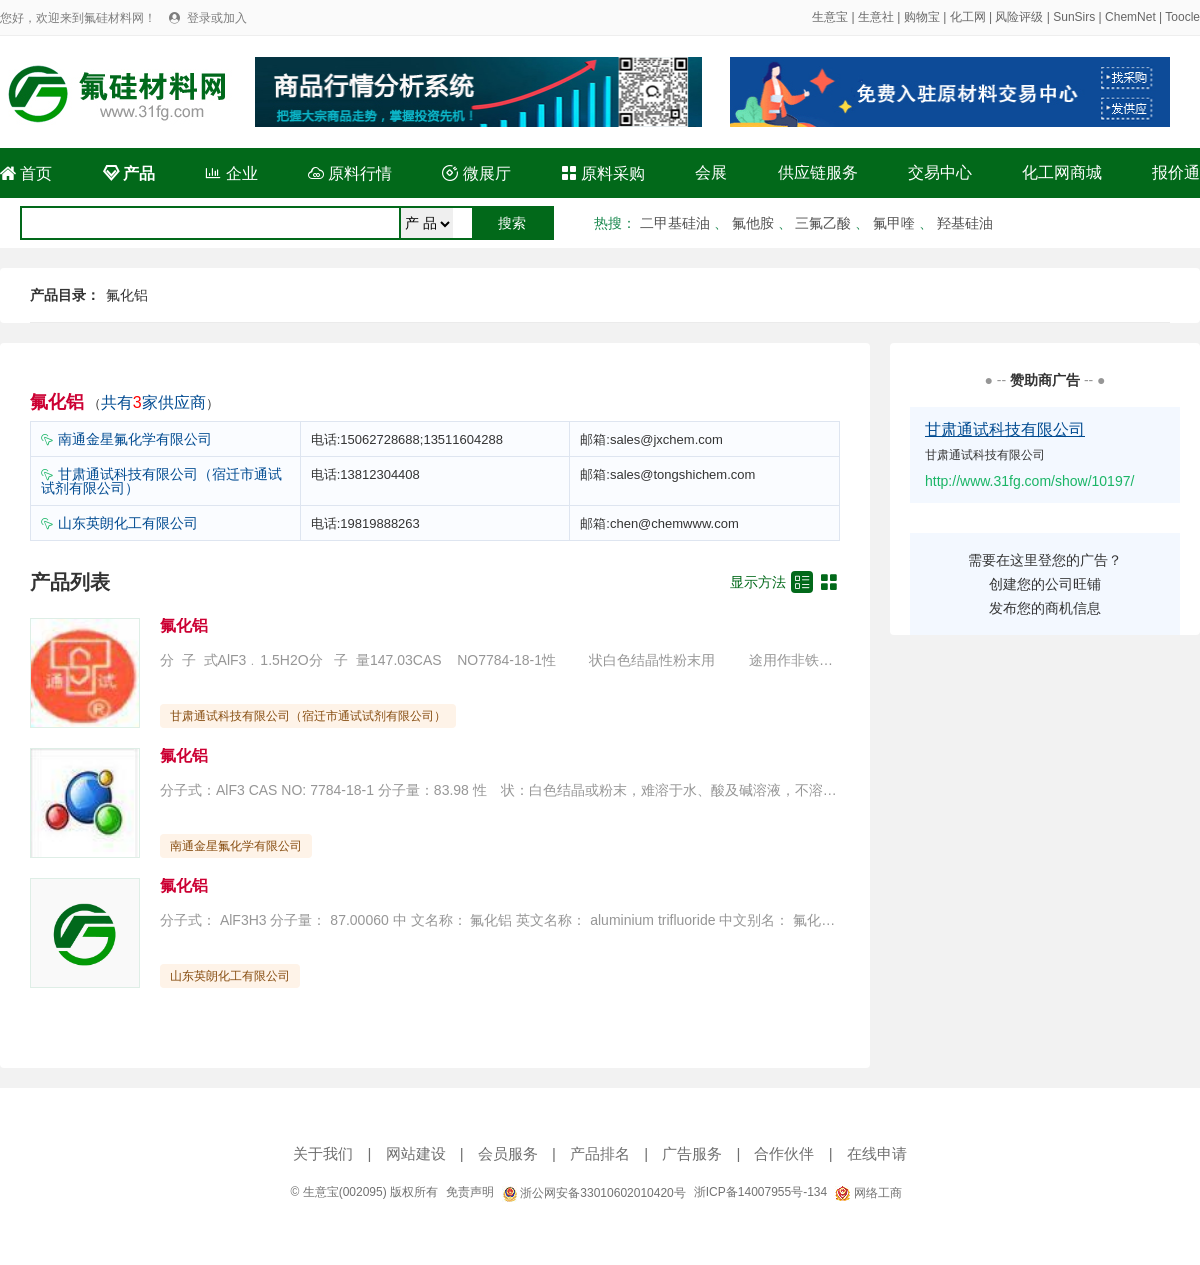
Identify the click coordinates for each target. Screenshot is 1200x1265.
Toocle (1182, 17)
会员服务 (508, 1153)
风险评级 (1019, 17)
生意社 (876, 17)
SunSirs (1074, 17)
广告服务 (692, 1153)
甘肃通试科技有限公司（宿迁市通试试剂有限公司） (161, 481)
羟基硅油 (965, 223)
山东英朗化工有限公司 (128, 523)
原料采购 (603, 173)
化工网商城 (1062, 172)
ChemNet (1130, 17)
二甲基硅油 (675, 223)
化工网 (968, 17)
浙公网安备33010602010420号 (594, 1193)
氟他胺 (753, 223)
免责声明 (470, 1192)
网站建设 (416, 1153)
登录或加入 (217, 18)
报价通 (1176, 172)
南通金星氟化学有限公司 (135, 439)
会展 (711, 172)
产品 (129, 173)
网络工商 (868, 1193)
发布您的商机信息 (1045, 608)
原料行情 (350, 173)
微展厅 (476, 173)
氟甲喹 (894, 223)
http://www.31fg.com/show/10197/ (1029, 481)
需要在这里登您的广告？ (1045, 560)
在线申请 (877, 1153)
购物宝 (922, 17)
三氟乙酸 (823, 223)
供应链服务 (818, 172)
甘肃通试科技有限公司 (1005, 429)
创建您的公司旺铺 (1045, 584)
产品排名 (600, 1153)
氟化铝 (127, 295)
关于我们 (323, 1153)
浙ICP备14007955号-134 (760, 1192)
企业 (231, 173)
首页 (26, 173)
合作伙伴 (784, 1153)
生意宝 (830, 17)
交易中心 (940, 172)
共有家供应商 (153, 402)
